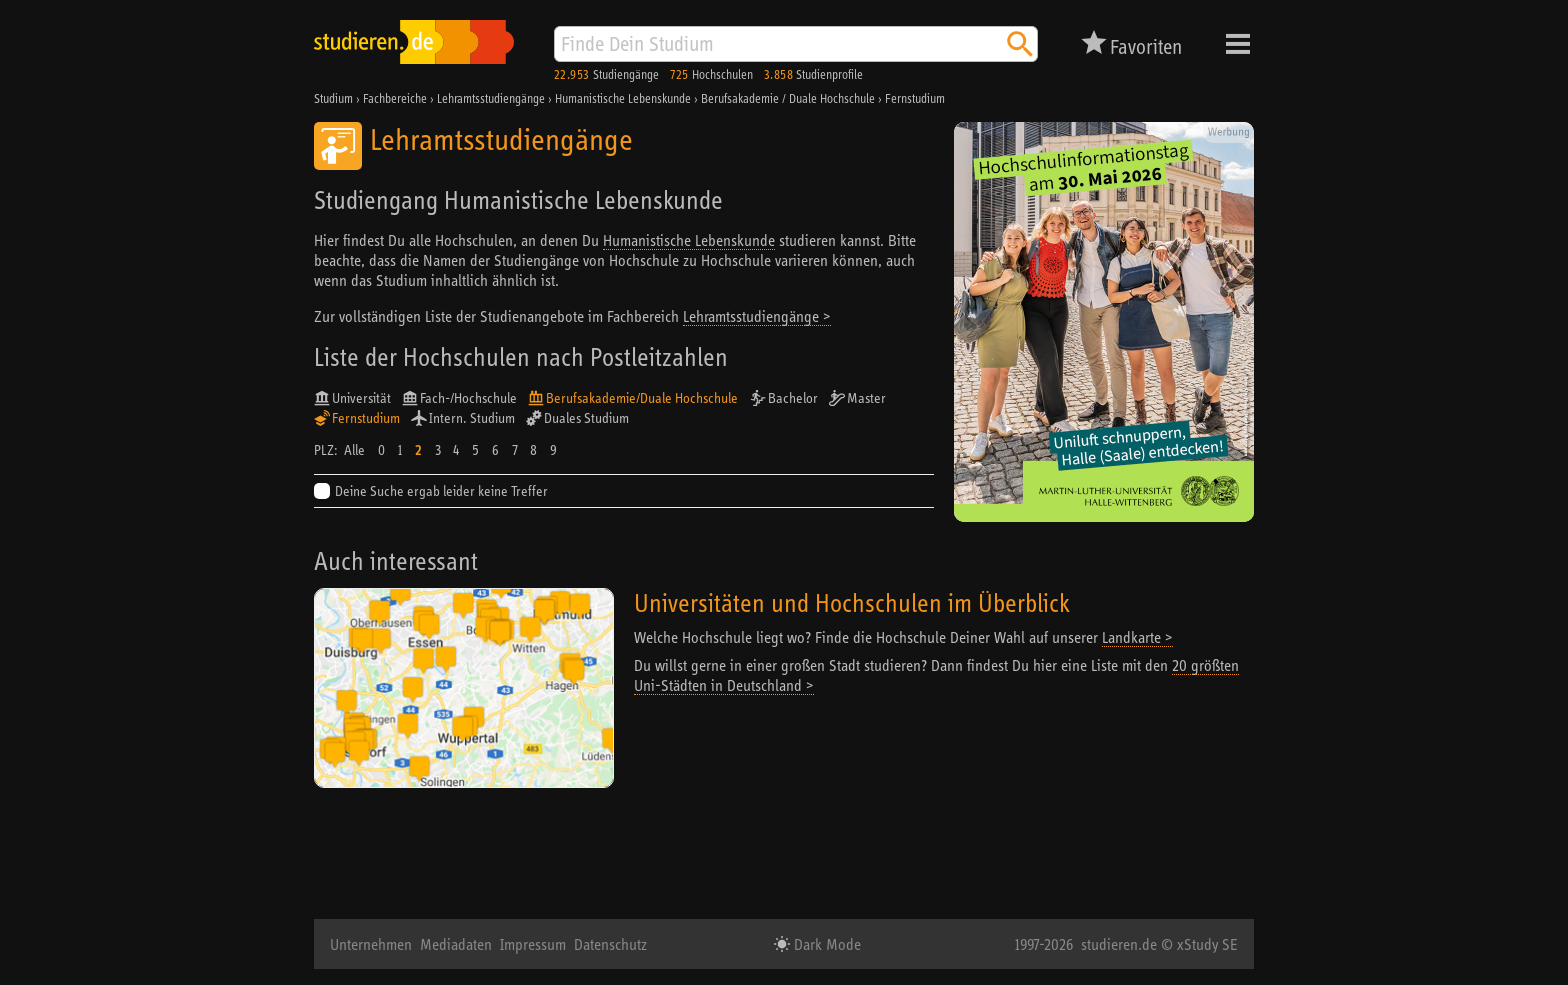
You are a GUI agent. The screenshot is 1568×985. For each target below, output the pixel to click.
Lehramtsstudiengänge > (757, 316)
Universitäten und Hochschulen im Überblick (852, 602)
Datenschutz (610, 944)
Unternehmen (371, 944)
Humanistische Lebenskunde (689, 240)
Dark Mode (825, 944)
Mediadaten (456, 944)
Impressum (533, 944)
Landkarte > (1137, 637)
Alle (354, 450)
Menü (1238, 44)
